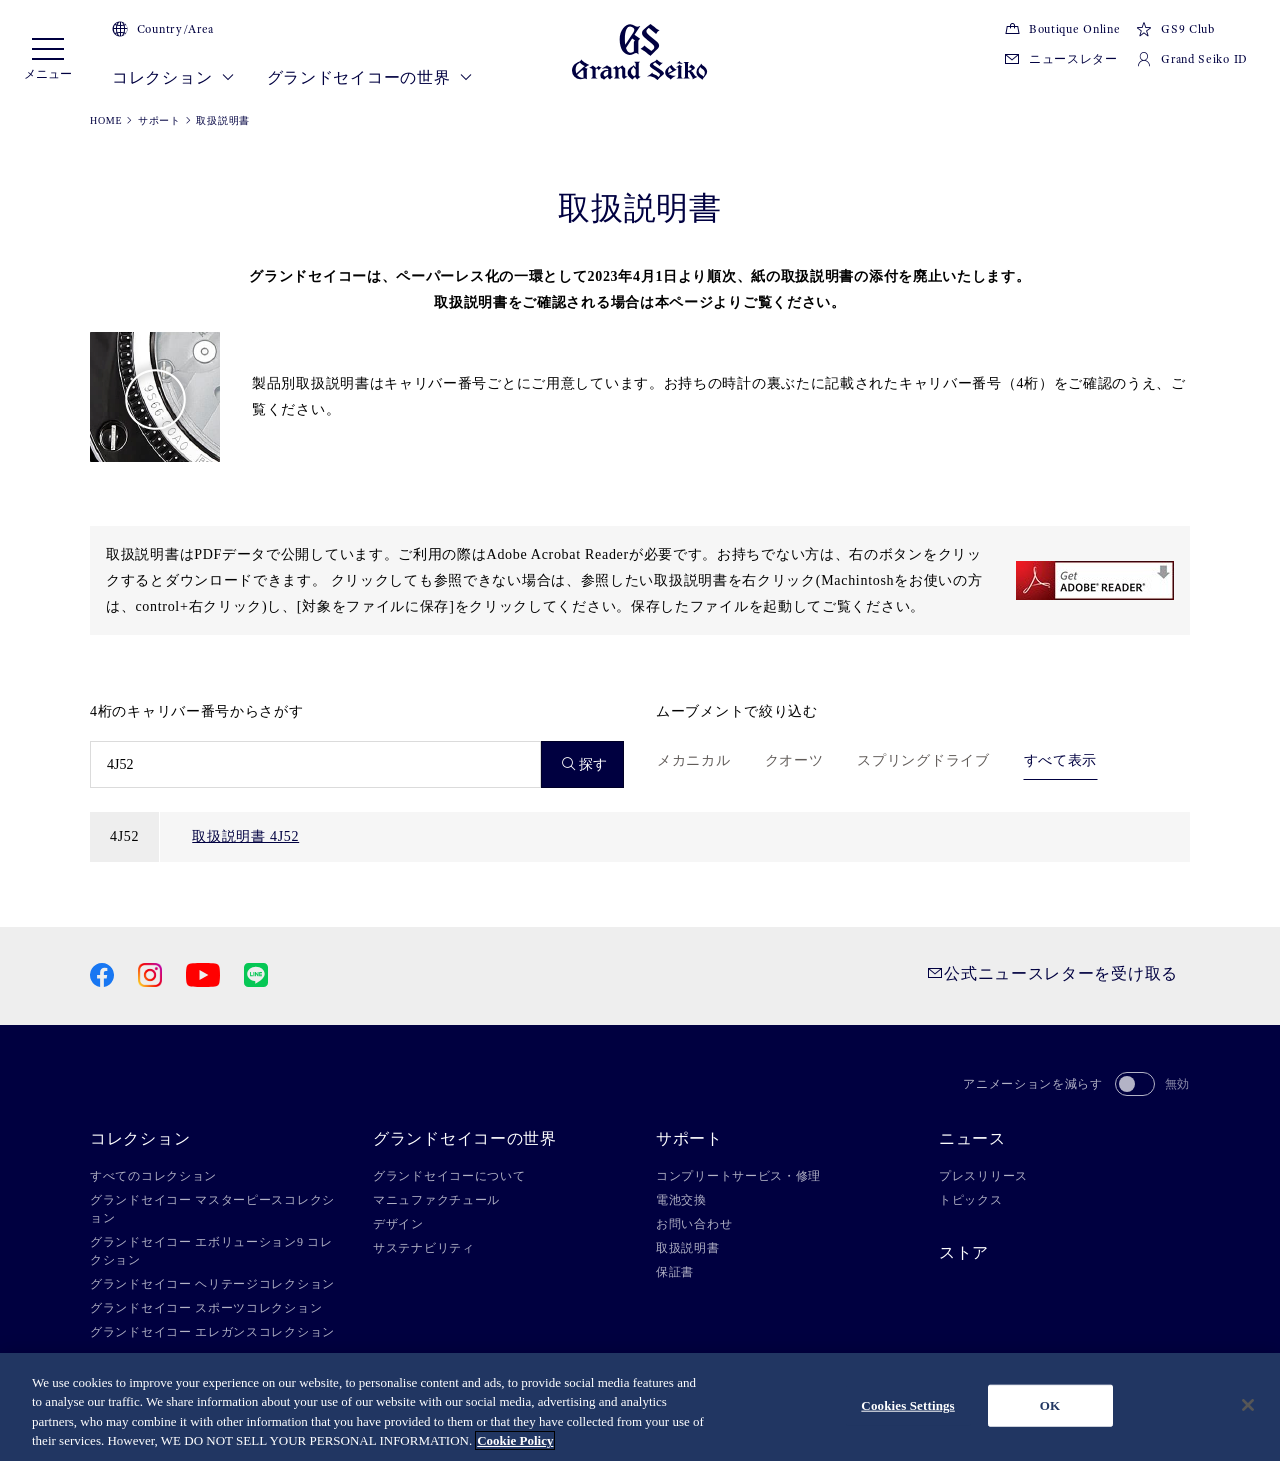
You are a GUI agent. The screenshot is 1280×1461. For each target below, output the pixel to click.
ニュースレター (1061, 59)
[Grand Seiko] (639, 50)
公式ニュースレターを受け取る (1052, 973)
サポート (159, 120)
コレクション (173, 78)
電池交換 (681, 1200)
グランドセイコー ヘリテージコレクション (212, 1284)
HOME (106, 120)
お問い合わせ (694, 1224)
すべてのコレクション (153, 1176)
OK (1050, 1405)
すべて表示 (1061, 760)
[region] (640, 1407)
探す (585, 764)
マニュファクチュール (436, 1200)
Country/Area (163, 29)
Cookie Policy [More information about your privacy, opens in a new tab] (515, 1440)
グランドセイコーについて (449, 1176)
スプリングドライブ (923, 760)
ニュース (972, 1139)
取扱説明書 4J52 (245, 836)
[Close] (1248, 1405)
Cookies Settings (907, 1405)
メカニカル (694, 760)
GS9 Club (1175, 29)
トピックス (971, 1200)
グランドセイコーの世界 (370, 78)
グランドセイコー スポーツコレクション (206, 1308)
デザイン (398, 1224)
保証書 (675, 1272)
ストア (964, 1253)
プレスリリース (983, 1176)
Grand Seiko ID (1192, 59)
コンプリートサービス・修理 (738, 1176)
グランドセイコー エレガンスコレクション (212, 1332)
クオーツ (794, 760)
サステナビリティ (424, 1248)
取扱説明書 (688, 1248)
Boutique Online (1062, 29)
